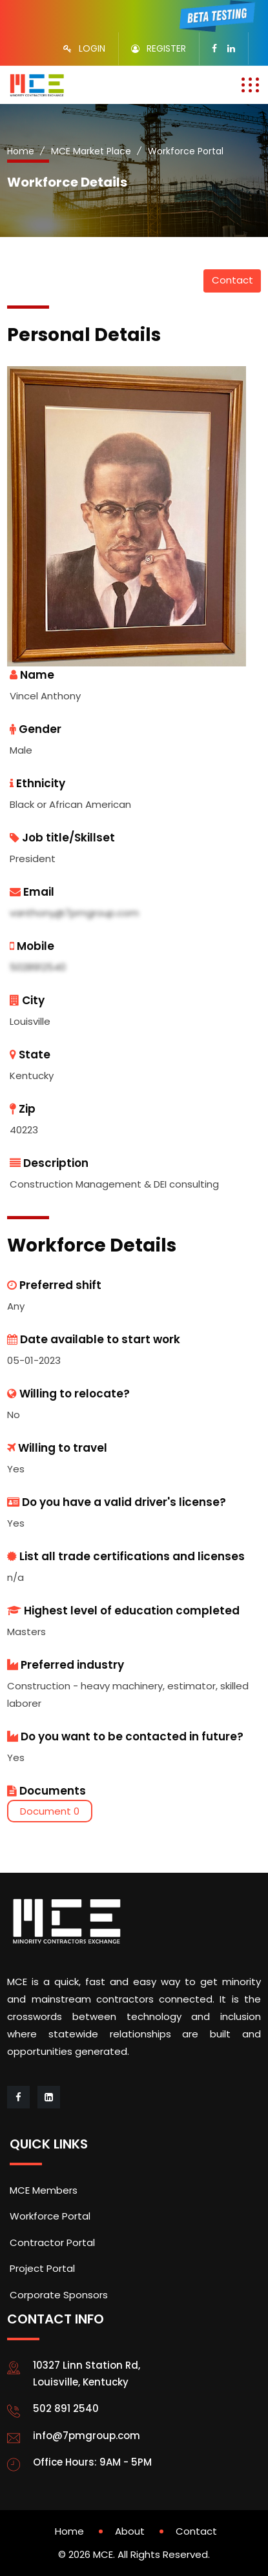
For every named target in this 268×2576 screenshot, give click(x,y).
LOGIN (92, 48)
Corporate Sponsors (59, 2295)
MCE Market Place (91, 151)
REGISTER (166, 48)
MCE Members (43, 2190)
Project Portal (42, 2268)
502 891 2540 (66, 2408)
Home (20, 151)
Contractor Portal (52, 2242)
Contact (232, 280)
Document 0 (49, 1811)
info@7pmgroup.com (86, 2435)
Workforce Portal (50, 2216)
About (130, 2531)
